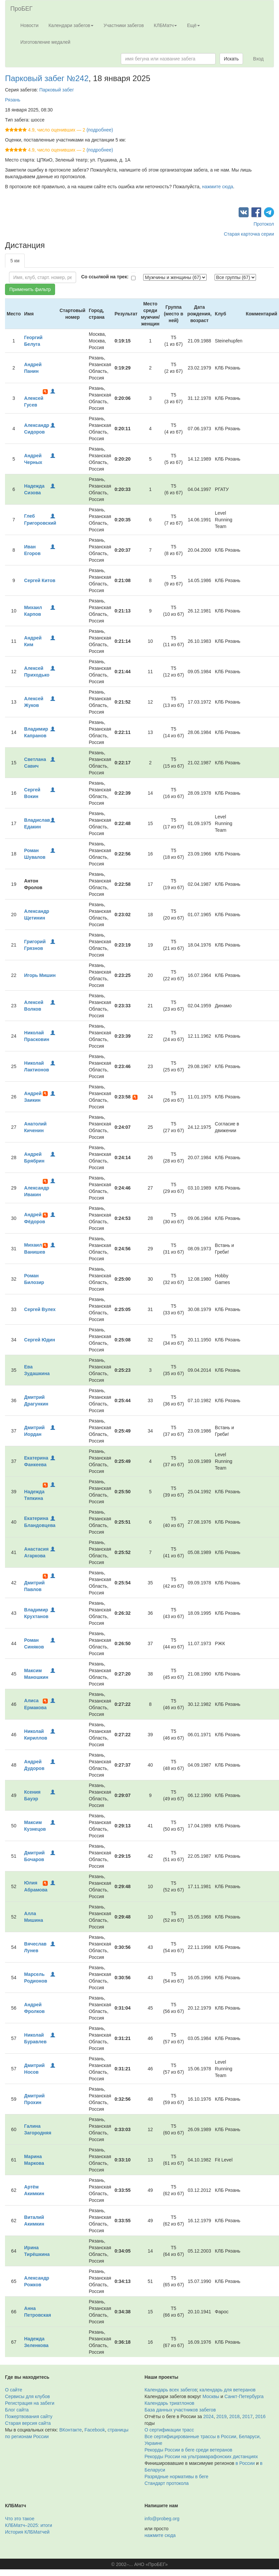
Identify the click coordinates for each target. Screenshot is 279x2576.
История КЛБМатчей (27, 2532)
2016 (260, 2416)
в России (245, 2463)
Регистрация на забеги (29, 2403)
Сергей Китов (39, 580)
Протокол (264, 224)
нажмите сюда (217, 186)
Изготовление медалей (45, 42)
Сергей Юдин (39, 1339)
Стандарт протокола (167, 2483)
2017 (247, 2416)
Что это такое (19, 2518)
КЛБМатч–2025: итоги (28, 2525)
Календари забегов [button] (70, 25)
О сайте (13, 2389)
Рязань (12, 99)
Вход (258, 58)
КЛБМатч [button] (165, 25)
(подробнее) (99, 130)
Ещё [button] (193, 25)
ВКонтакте (70, 2429)
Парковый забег (56, 89)
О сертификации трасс (169, 2429)
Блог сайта (17, 2409)
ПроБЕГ (21, 8)
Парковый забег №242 (47, 78)
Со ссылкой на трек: (104, 276)
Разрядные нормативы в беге (176, 2476)
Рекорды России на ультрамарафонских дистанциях (201, 2456)
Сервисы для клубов (27, 2396)
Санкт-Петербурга (244, 2396)
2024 (208, 2416)
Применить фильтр (30, 289)
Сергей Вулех (39, 1309)
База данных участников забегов (180, 2409)
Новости (29, 25)
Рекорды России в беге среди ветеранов (188, 2450)
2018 (234, 2416)
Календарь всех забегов (171, 2389)
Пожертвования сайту (28, 2416)
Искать (231, 58)
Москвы (211, 2396)
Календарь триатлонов (169, 2403)
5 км (14, 260)
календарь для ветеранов (228, 2389)
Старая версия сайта (28, 2423)
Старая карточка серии (249, 234)
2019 (221, 2416)
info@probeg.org (162, 2518)
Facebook (94, 2429)
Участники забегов (123, 25)
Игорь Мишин (39, 975)
